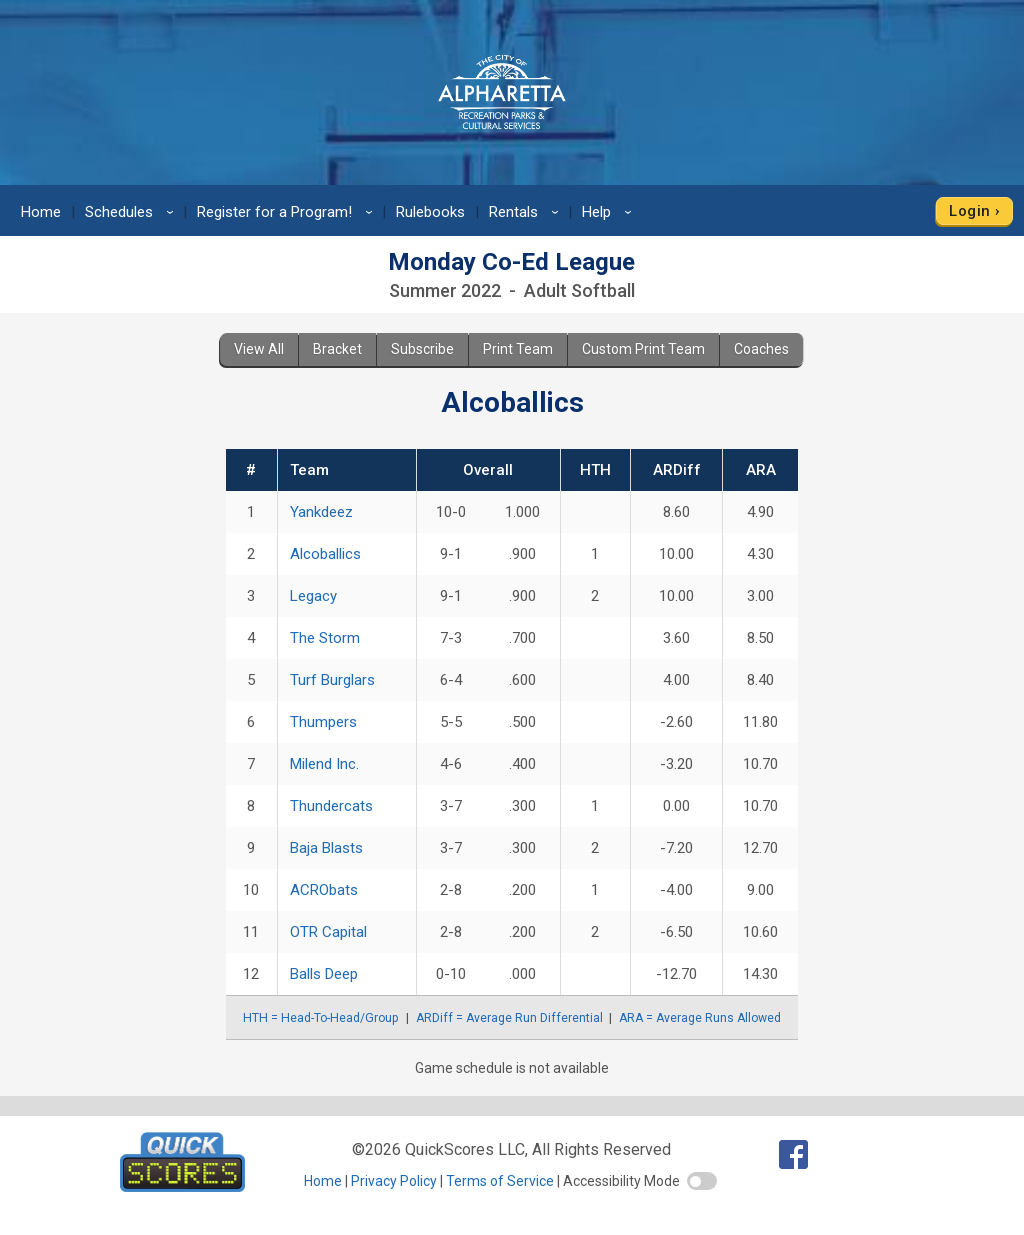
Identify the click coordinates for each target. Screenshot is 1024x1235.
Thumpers (323, 722)
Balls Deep (324, 974)
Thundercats (331, 806)
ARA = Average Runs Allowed (700, 1018)
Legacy (313, 596)
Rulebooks (430, 212)
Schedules (132, 212)
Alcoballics (325, 554)
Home (41, 212)
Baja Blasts (326, 848)
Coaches (761, 349)
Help (610, 212)
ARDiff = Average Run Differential (509, 1018)
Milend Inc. (324, 764)
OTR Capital (328, 932)
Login (969, 211)
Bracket (337, 349)
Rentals (527, 212)
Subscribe (422, 349)
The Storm (325, 638)
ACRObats (324, 890)
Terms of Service (500, 1181)
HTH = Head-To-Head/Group (321, 1018)
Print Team (518, 349)
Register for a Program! (288, 212)
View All (259, 349)
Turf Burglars (332, 680)
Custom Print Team (643, 349)
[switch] (702, 1181)
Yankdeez (321, 512)
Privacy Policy (394, 1181)
